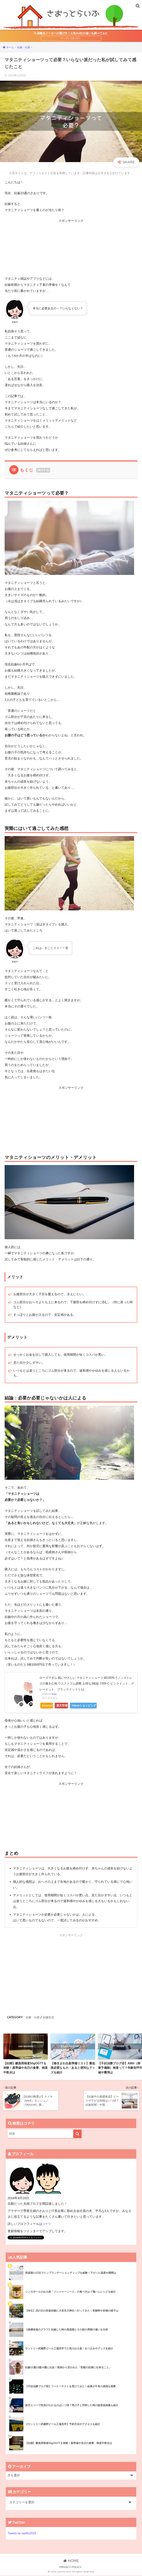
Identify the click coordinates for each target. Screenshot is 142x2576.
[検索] (77, 2134)
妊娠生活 (50, 2017)
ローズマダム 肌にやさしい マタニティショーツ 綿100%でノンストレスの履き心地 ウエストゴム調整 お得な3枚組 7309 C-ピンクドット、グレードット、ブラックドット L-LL (86, 1683)
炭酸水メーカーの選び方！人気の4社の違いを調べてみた (71, 33)
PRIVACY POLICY (70, 2567)
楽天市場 (68, 1705)
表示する (43, 470)
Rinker (54, 1694)
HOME (71, 2561)
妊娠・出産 (33, 2017)
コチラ (47, 2224)
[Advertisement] (71, 250)
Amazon (49, 1705)
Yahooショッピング (95, 1705)
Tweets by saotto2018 (23, 2533)
